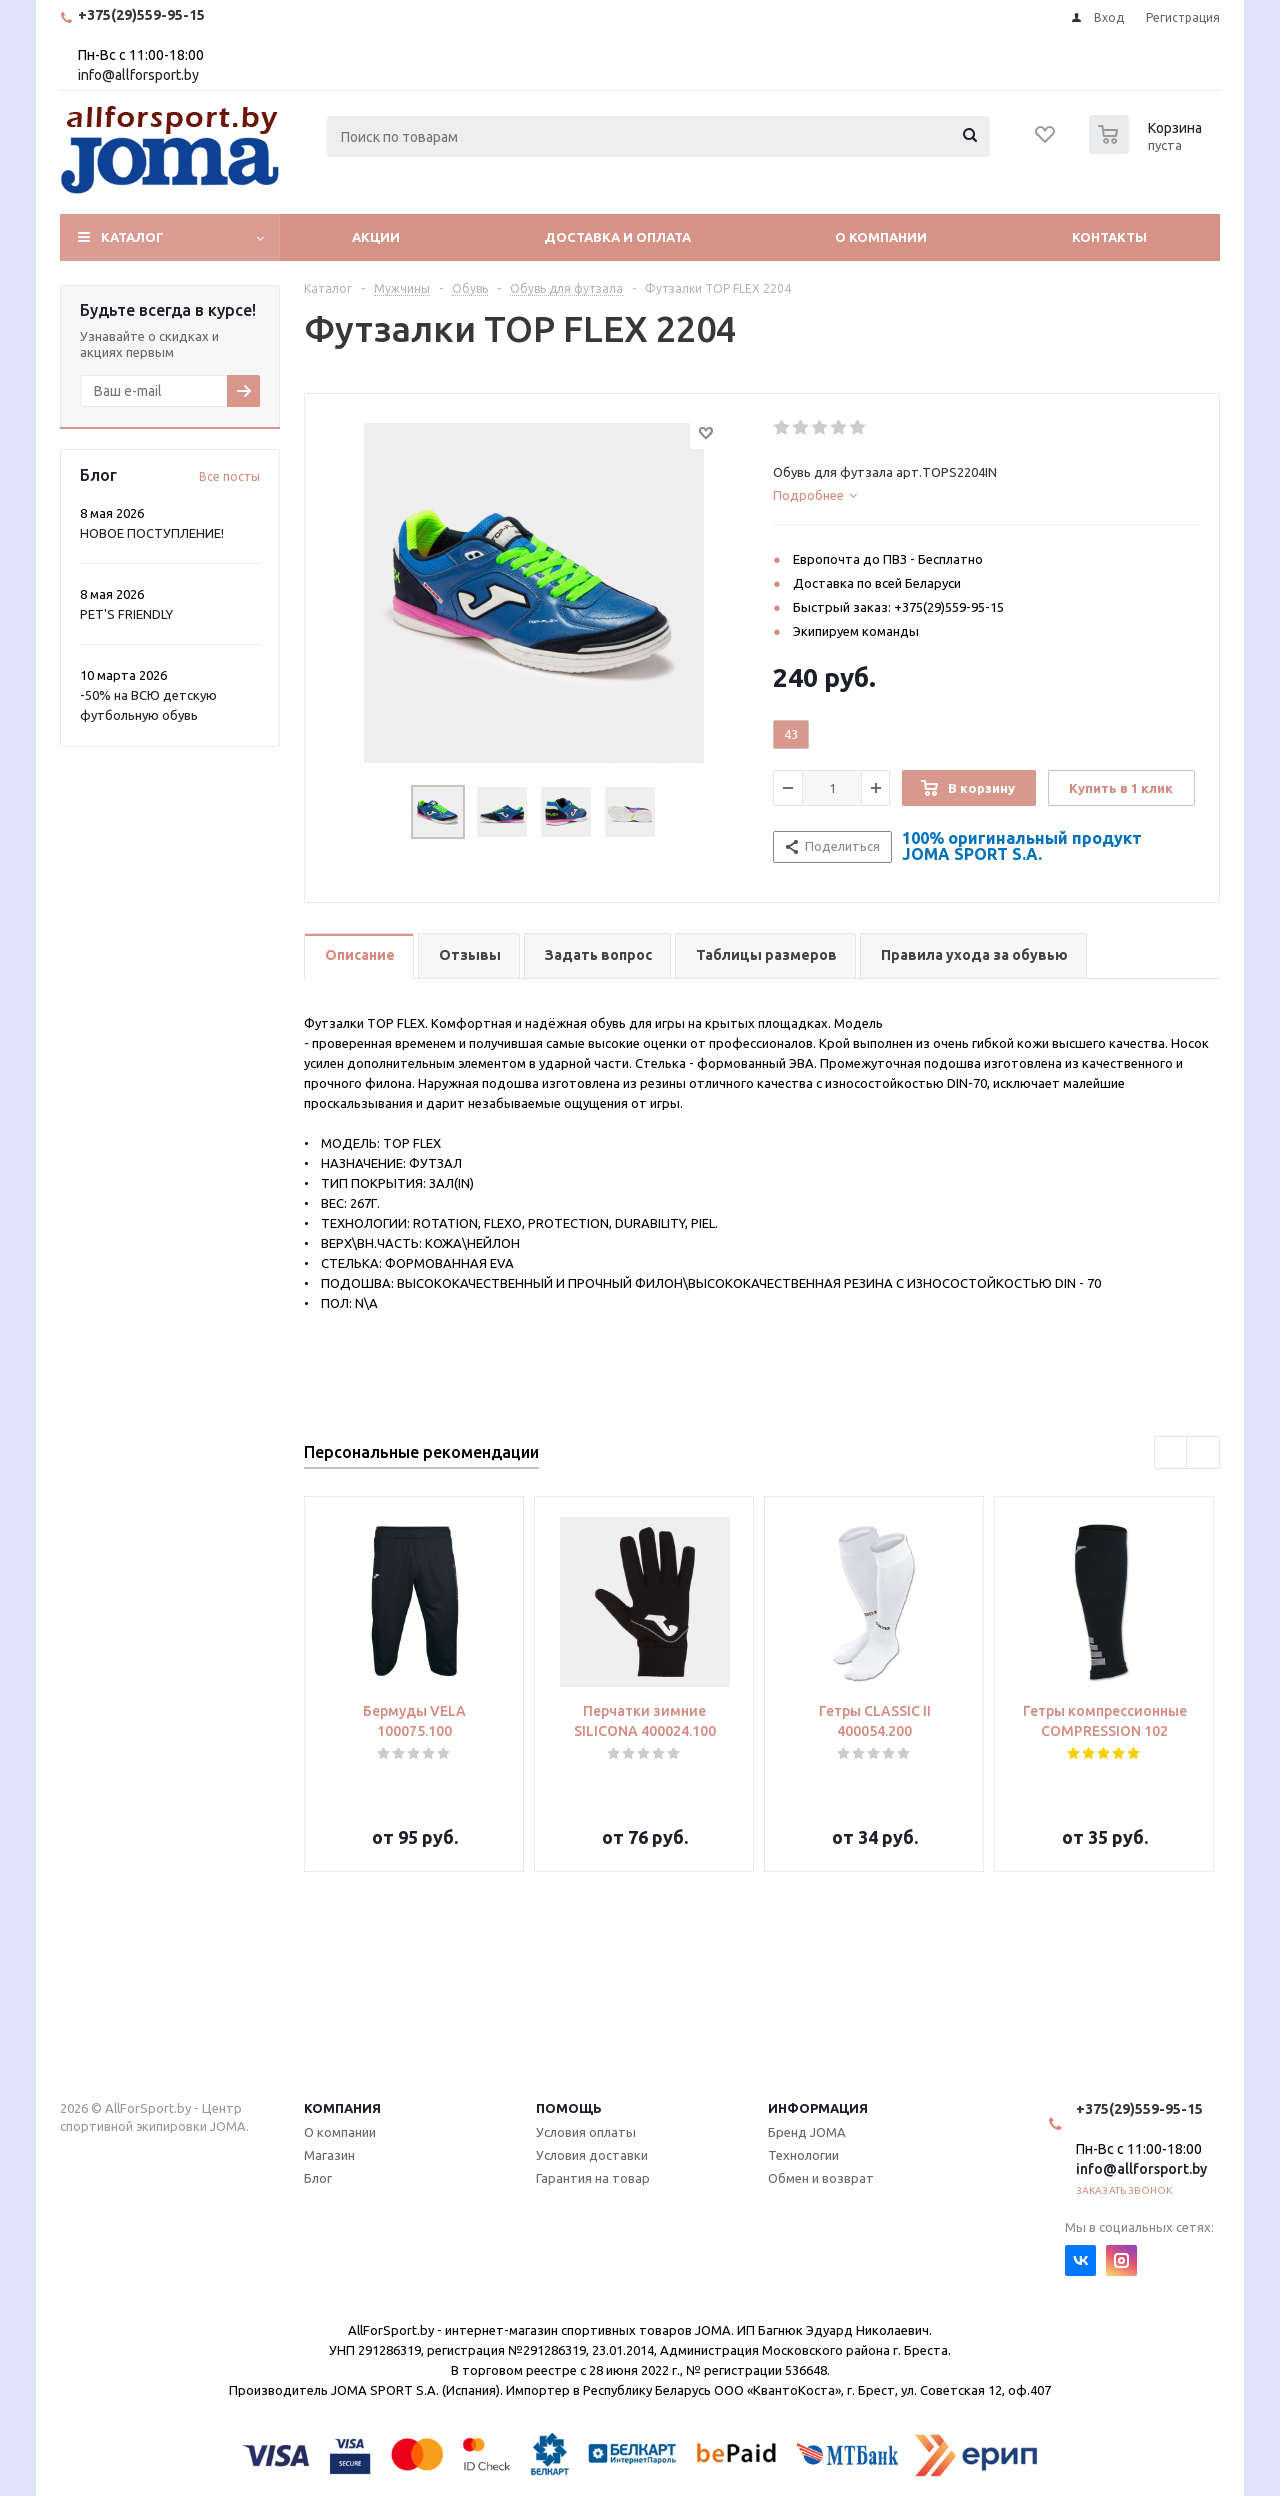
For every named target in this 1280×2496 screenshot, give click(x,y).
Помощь (569, 2108)
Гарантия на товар (593, 2178)
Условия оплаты (586, 2132)
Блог (318, 2178)
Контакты (1109, 237)
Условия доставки (592, 2155)
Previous (1171, 1453)
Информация (818, 2108)
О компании (881, 237)
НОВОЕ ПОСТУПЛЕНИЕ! (152, 533)
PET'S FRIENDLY (126, 614)
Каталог (132, 237)
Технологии (803, 2155)
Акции (376, 237)
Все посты (229, 476)
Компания (342, 2108)
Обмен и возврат (821, 2178)
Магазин (329, 2155)
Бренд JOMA (807, 2132)
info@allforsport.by (138, 75)
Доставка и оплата (617, 237)
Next (1203, 1453)
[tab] (985, 495)
